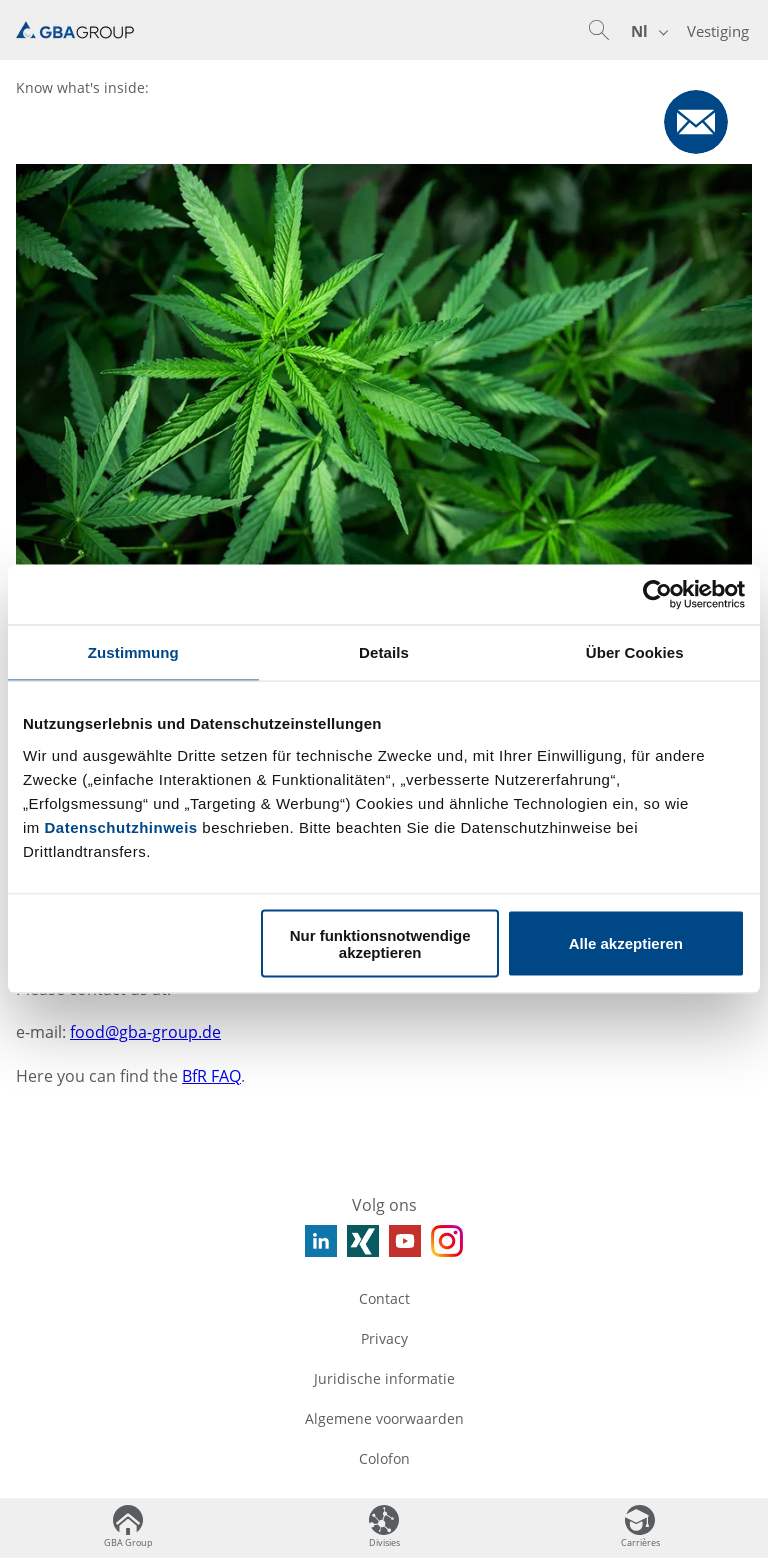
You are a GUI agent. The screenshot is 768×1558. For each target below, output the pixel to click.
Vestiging (718, 31)
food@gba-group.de (145, 1032)
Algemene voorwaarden (384, 1418)
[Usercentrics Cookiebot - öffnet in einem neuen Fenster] (657, 595)
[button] (599, 30)
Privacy (384, 1338)
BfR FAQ (211, 1076)
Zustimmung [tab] (133, 652)
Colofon (384, 1458)
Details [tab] (384, 652)
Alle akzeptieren (626, 943)
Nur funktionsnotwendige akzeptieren (380, 943)
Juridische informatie (384, 1378)
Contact (384, 1298)
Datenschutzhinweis (121, 826)
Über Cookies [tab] (635, 652)
